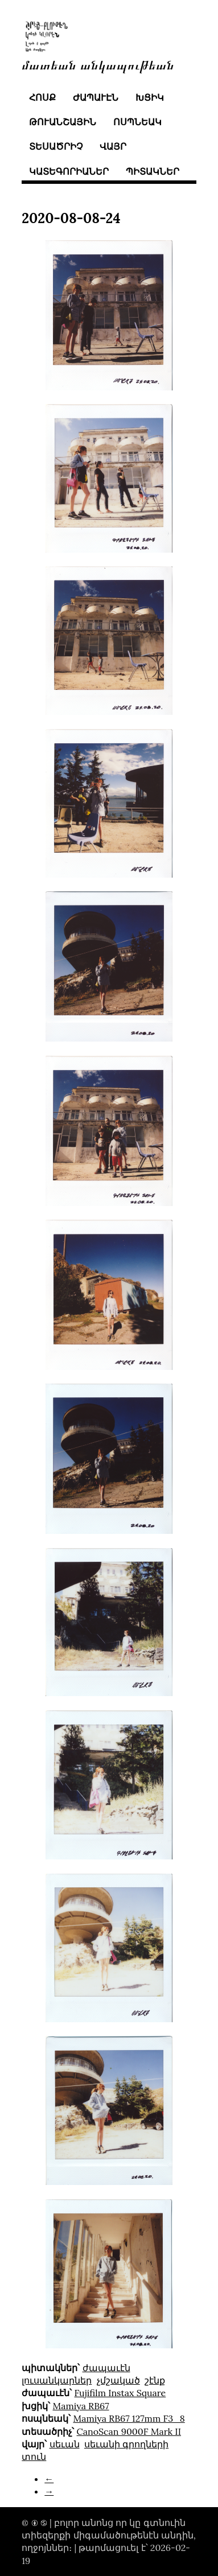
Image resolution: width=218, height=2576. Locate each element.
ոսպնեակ (137, 121)
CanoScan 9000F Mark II (129, 2431)
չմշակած (118, 2380)
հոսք (42, 97)
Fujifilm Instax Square (120, 2392)
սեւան (65, 2444)
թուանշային (62, 121)
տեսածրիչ (56, 146)
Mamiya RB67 (81, 2406)
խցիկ (149, 97)
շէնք (155, 2380)
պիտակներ (152, 171)
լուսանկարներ (57, 2380)
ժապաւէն (95, 97)
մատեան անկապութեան (98, 64)
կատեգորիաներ (69, 171)
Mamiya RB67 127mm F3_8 (129, 2418)
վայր (113, 146)
